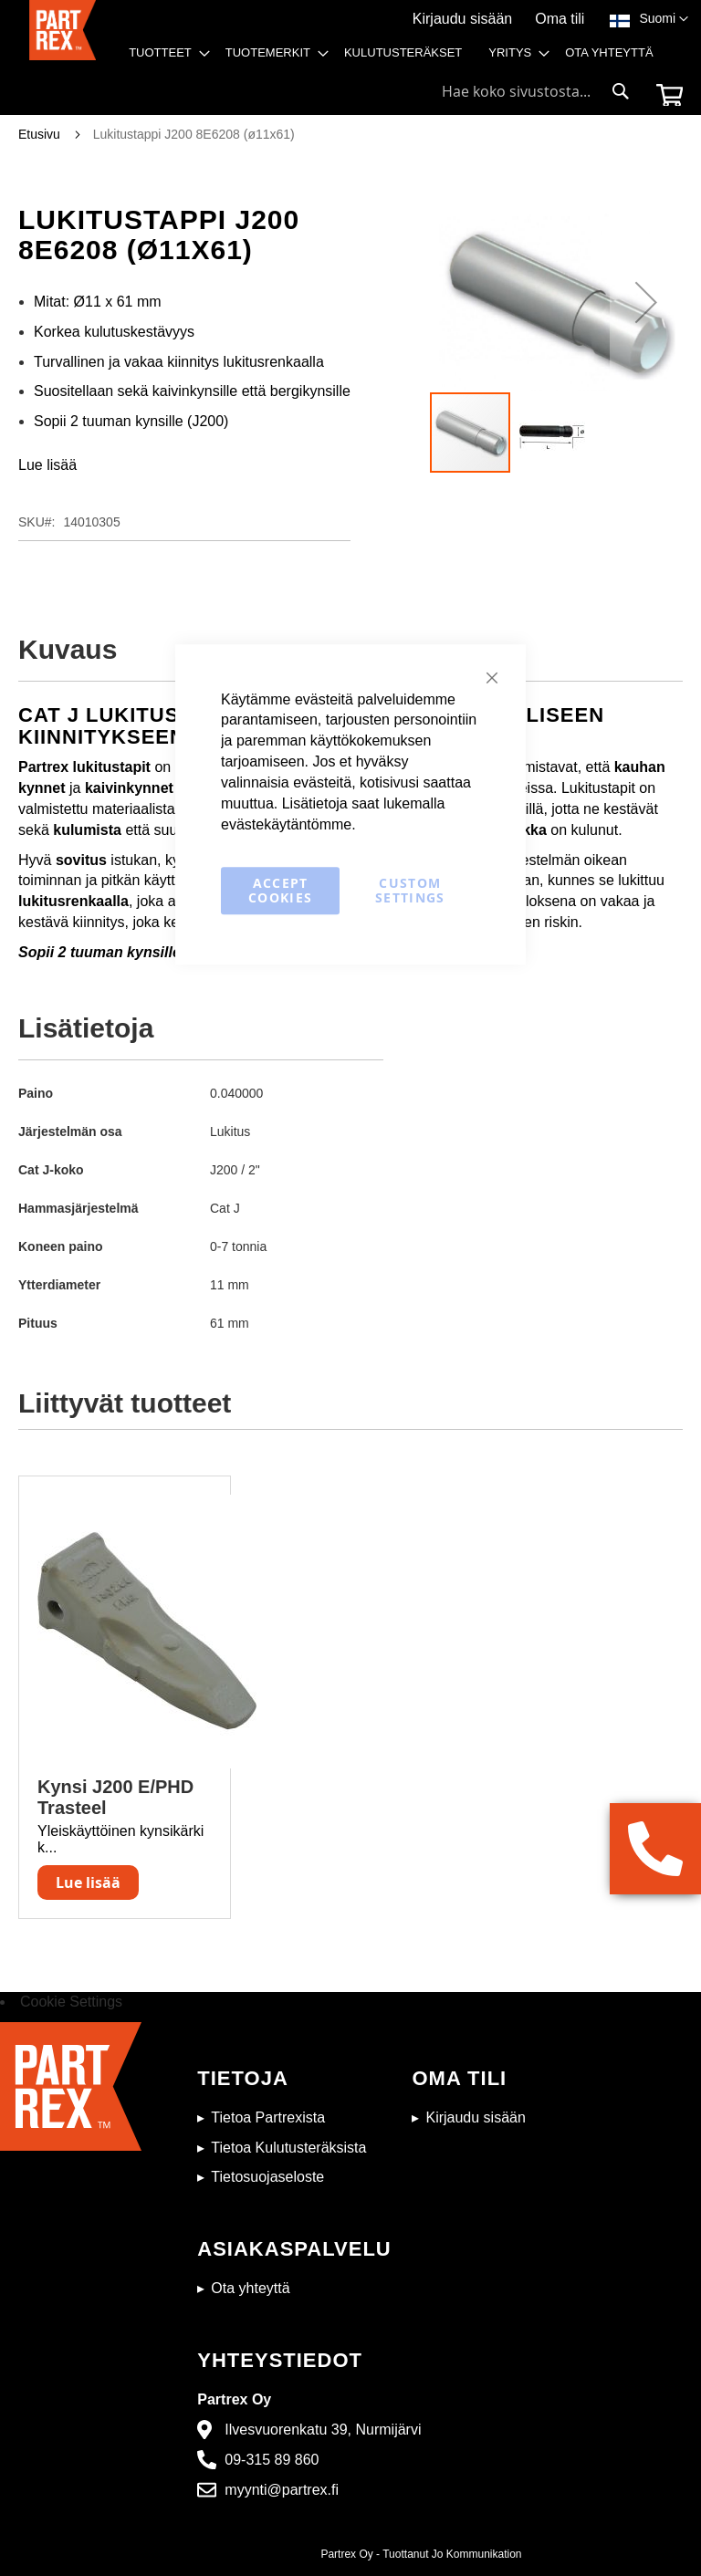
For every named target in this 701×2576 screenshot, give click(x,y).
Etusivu (39, 134)
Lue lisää (47, 465)
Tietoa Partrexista (268, 2117)
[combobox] (536, 91)
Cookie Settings (71, 2001)
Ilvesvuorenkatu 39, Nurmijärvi (323, 2429)
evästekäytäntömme (286, 824)
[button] (663, 19)
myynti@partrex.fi (282, 2490)
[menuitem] (164, 53)
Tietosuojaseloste (267, 2177)
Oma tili (559, 18)
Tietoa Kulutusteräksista (288, 2147)
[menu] (396, 57)
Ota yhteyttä (250, 2288)
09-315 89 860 (272, 2459)
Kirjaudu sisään (462, 18)
